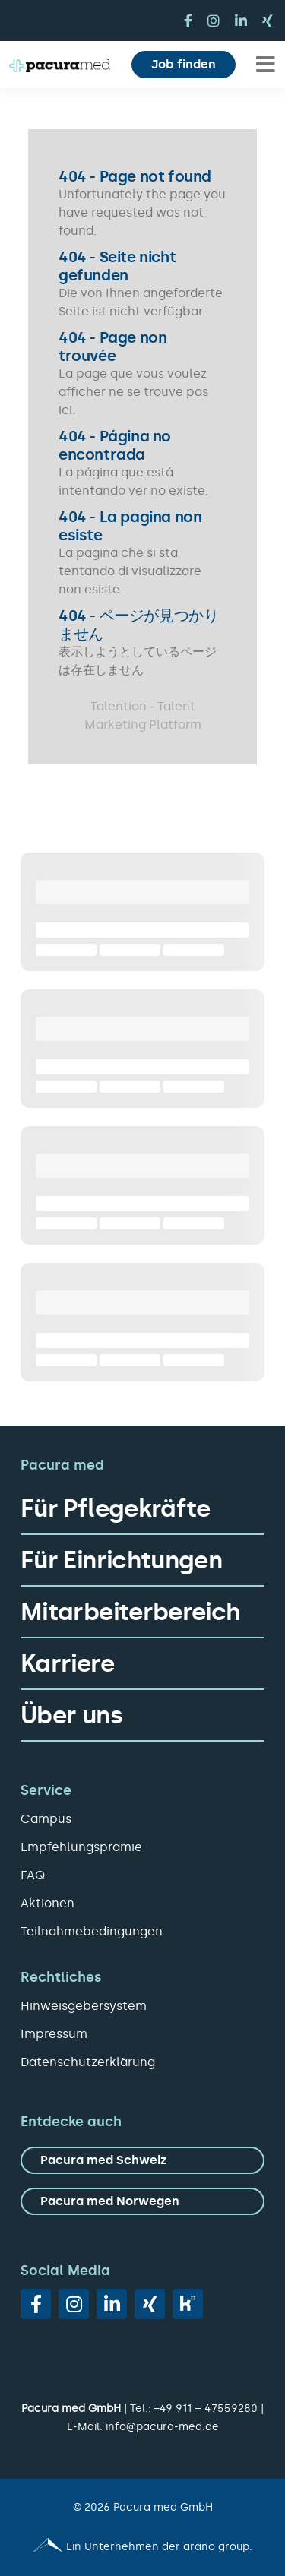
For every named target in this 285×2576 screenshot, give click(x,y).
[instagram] (213, 20)
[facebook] (188, 20)
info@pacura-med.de (162, 2426)
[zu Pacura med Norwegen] (142, 2201)
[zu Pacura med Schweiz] (142, 2160)
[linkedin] (241, 20)
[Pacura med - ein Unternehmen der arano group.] (142, 2547)
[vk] (188, 2304)
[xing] (267, 20)
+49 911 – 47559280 (206, 2408)
